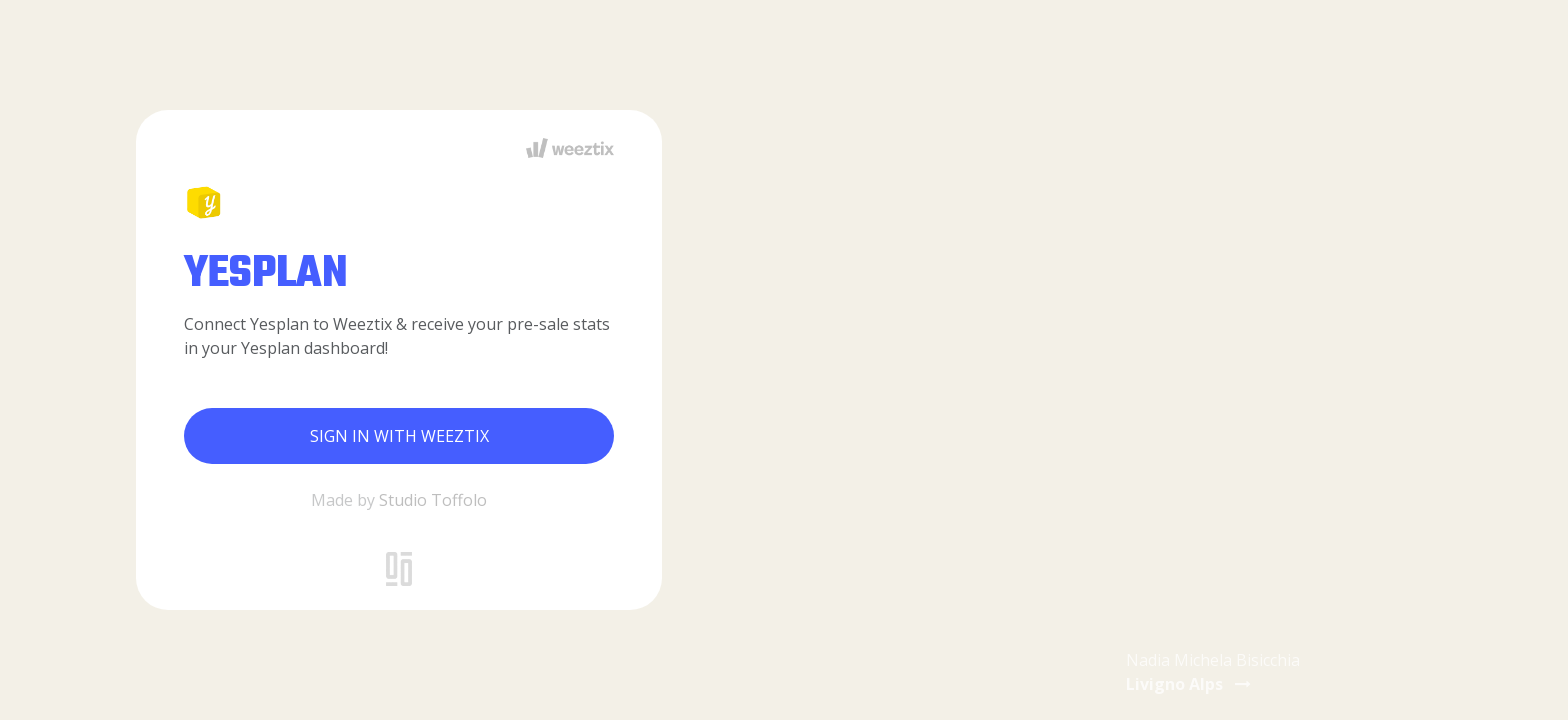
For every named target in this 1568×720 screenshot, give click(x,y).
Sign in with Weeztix (399, 436)
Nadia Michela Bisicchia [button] (1213, 672)
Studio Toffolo (433, 500)
